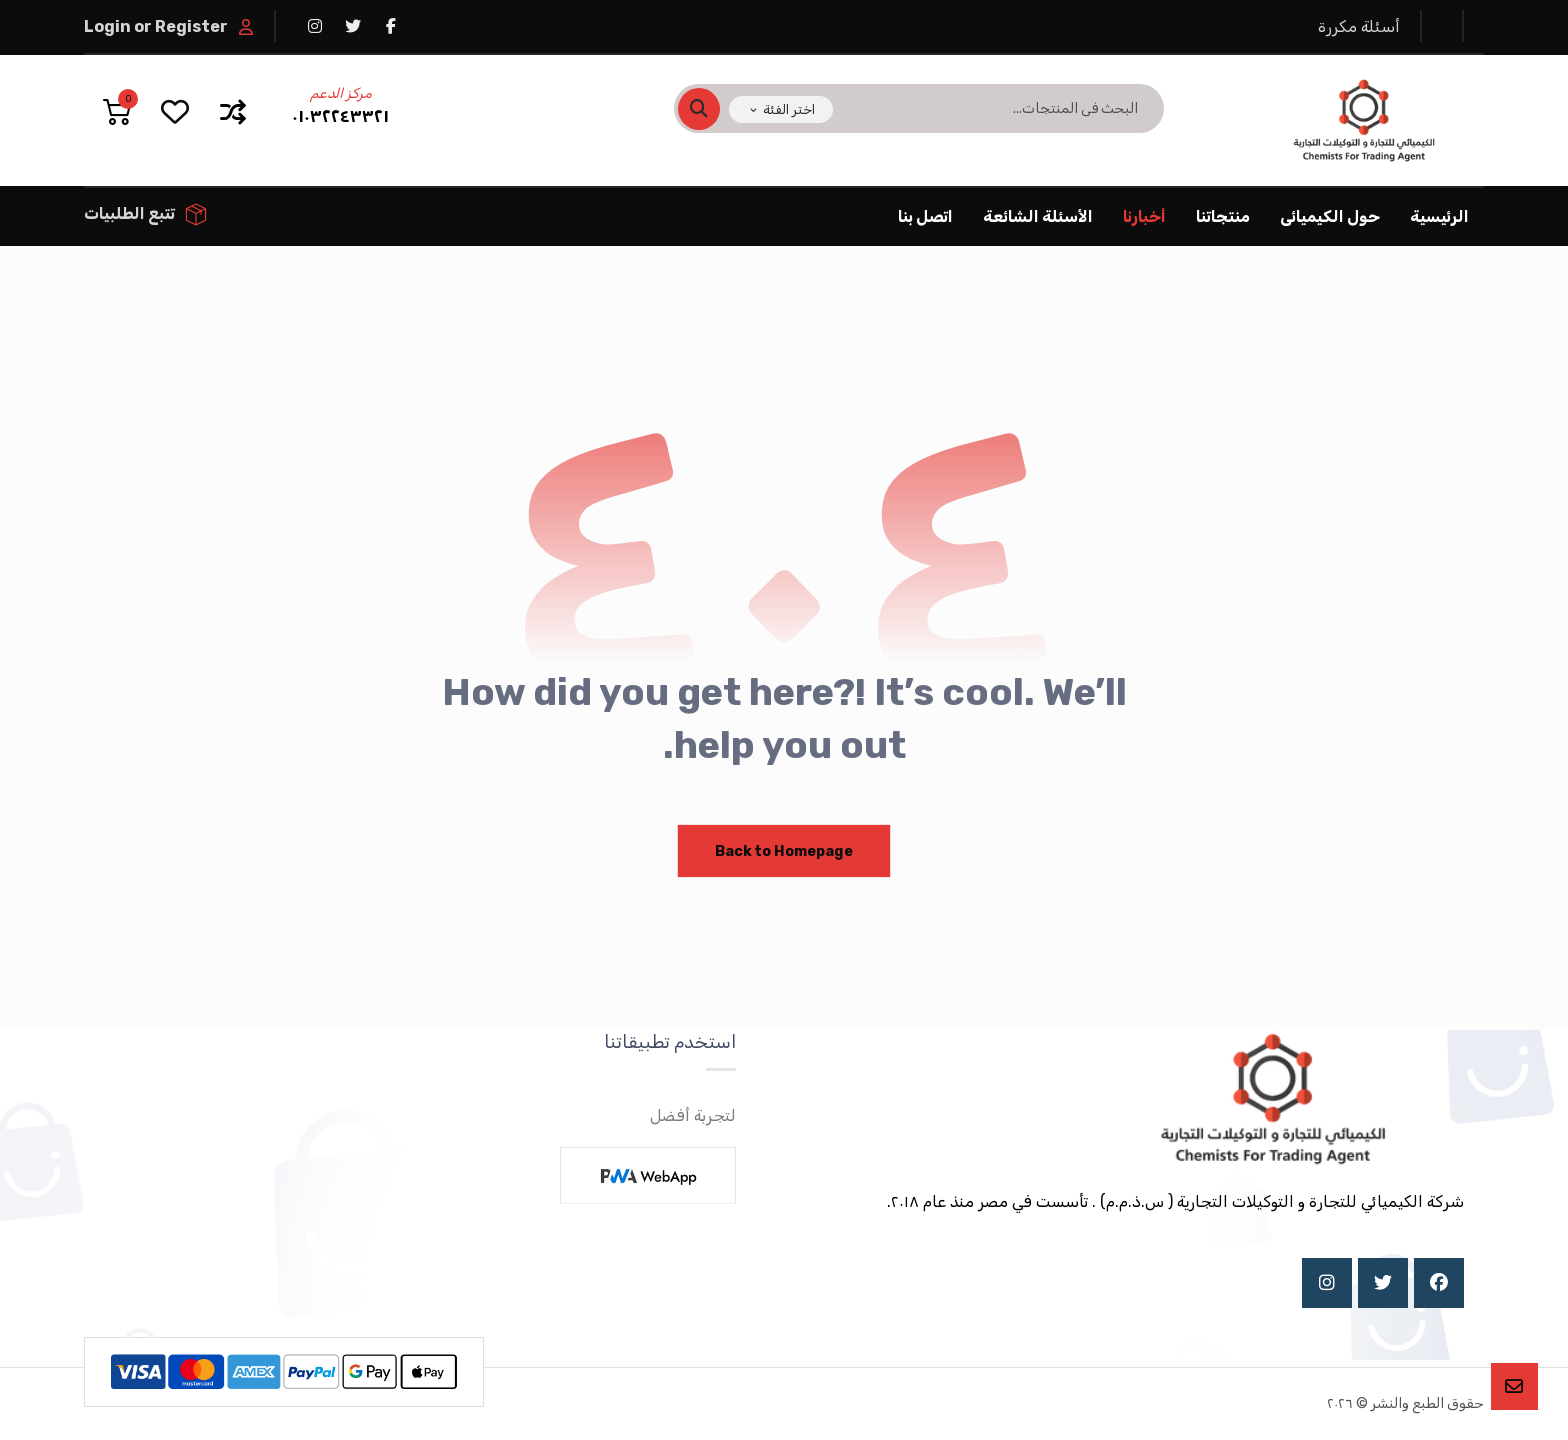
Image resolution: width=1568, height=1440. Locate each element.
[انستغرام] (315, 26)
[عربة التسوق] (117, 110)
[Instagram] (1327, 1283)
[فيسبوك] (391, 26)
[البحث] (711, 109)
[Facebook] (1439, 1283)
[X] (1383, 1283)
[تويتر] (353, 26)
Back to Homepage (784, 850)
